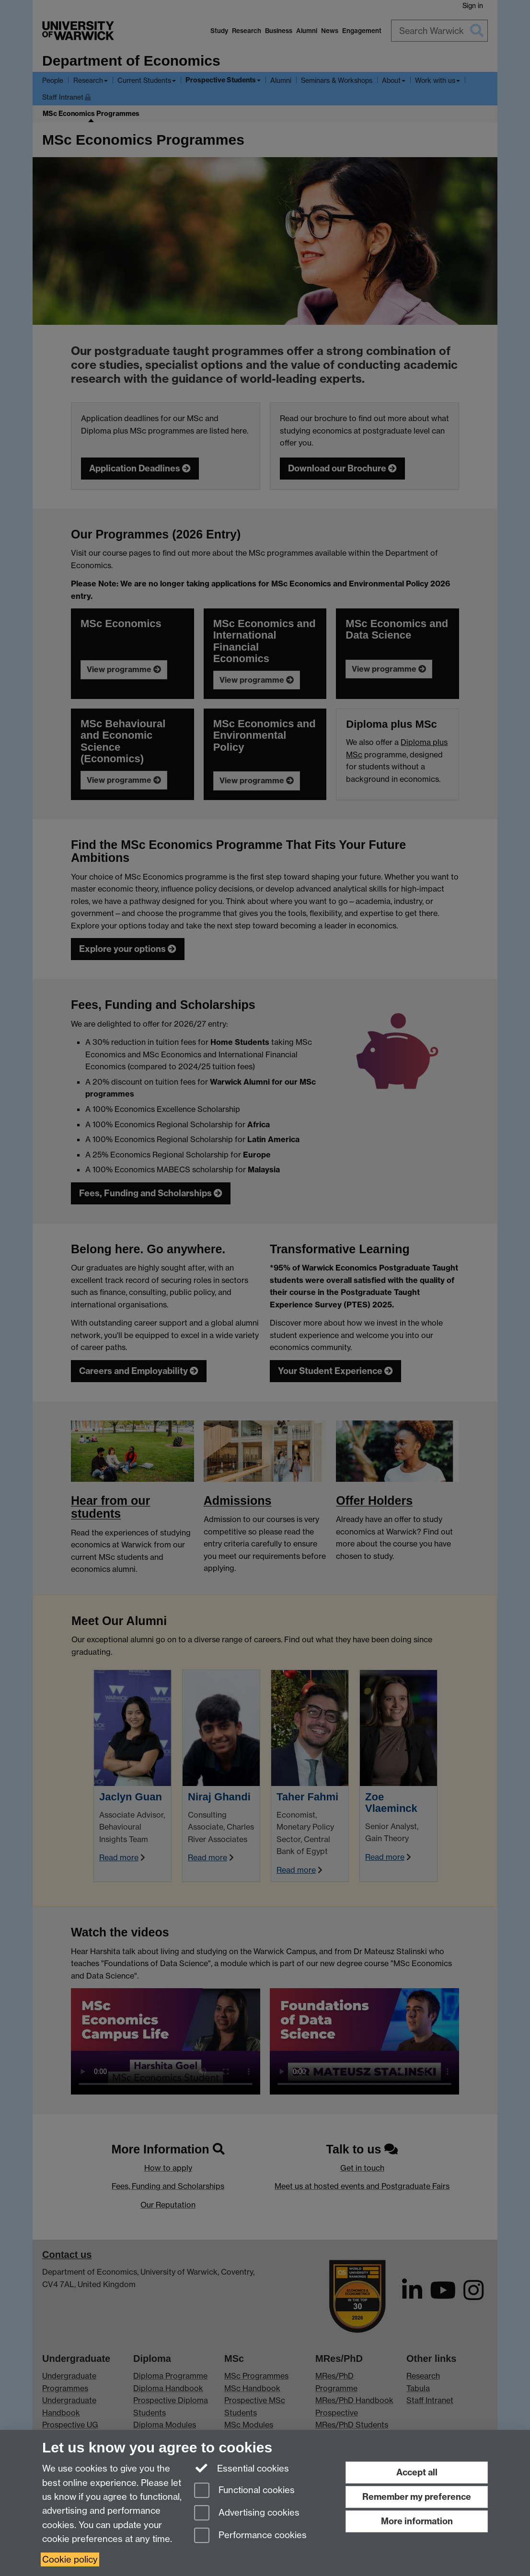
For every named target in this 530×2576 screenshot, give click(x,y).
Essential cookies (241, 2468)
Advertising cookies (247, 2513)
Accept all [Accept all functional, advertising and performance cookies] (417, 2472)
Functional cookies (244, 2491)
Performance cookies (250, 2536)
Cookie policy (70, 2559)
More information (417, 2521)
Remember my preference (416, 2496)
